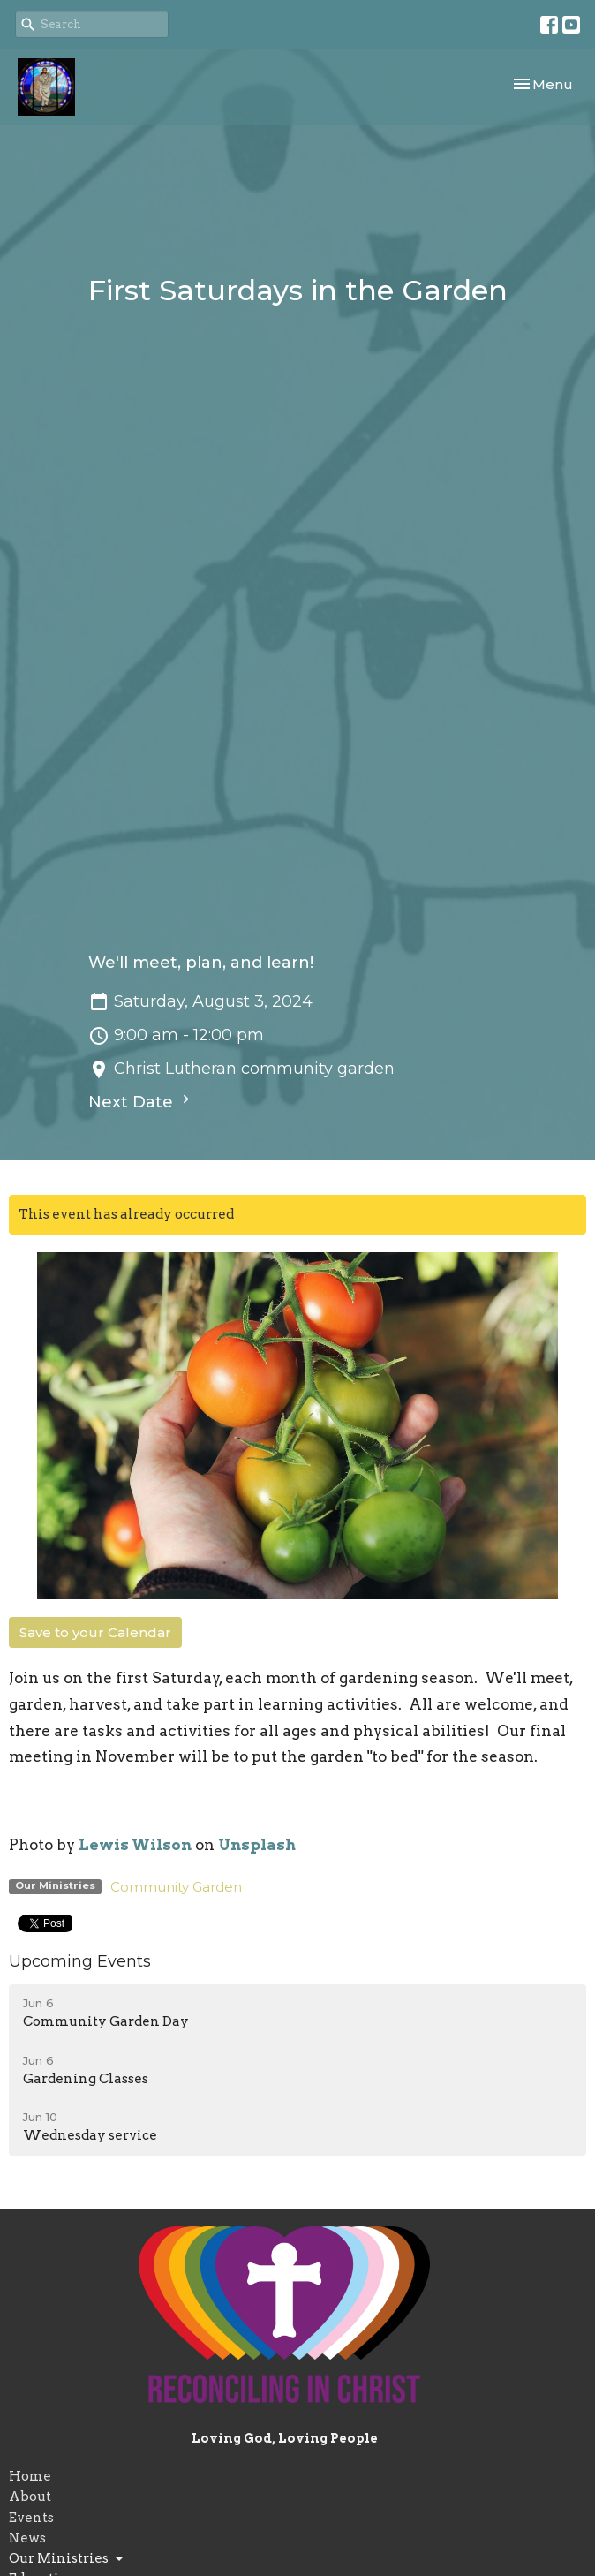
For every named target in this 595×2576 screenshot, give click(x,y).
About (30, 2496)
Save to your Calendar (95, 1632)
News (27, 2538)
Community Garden (176, 1886)
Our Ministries (67, 2559)
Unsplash (257, 1845)
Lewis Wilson (135, 1845)
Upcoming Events (80, 1961)
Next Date (141, 1101)
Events (31, 2518)
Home (30, 2476)
